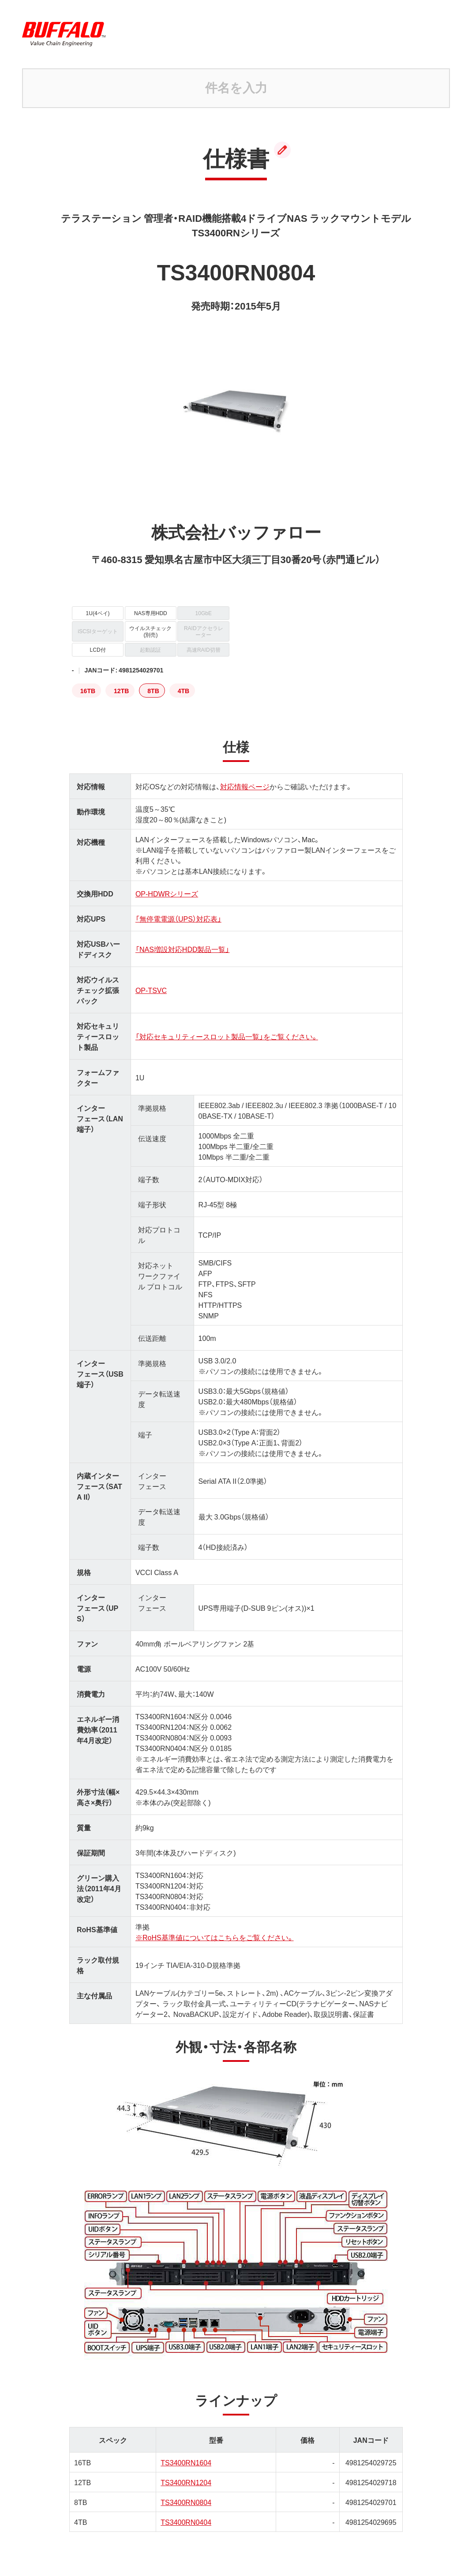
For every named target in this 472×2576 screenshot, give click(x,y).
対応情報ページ (245, 786)
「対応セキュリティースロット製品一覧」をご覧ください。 (226, 1036)
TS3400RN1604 (186, 2462)
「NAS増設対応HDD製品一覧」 (182, 949)
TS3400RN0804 (186, 2502)
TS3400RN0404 (186, 2521)
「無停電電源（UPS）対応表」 (178, 918)
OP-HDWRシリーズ (166, 893)
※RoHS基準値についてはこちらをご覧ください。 (214, 1937)
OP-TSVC (151, 990)
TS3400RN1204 (186, 2482)
